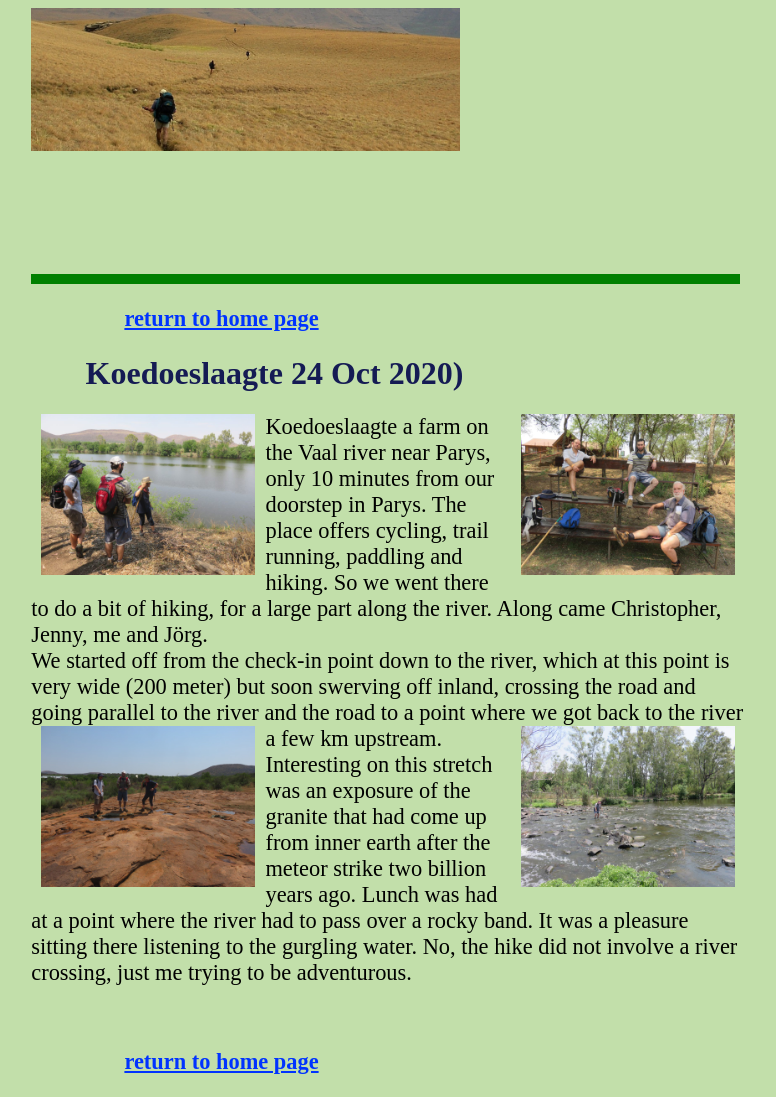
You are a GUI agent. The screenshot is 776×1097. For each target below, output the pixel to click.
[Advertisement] (522, 70)
